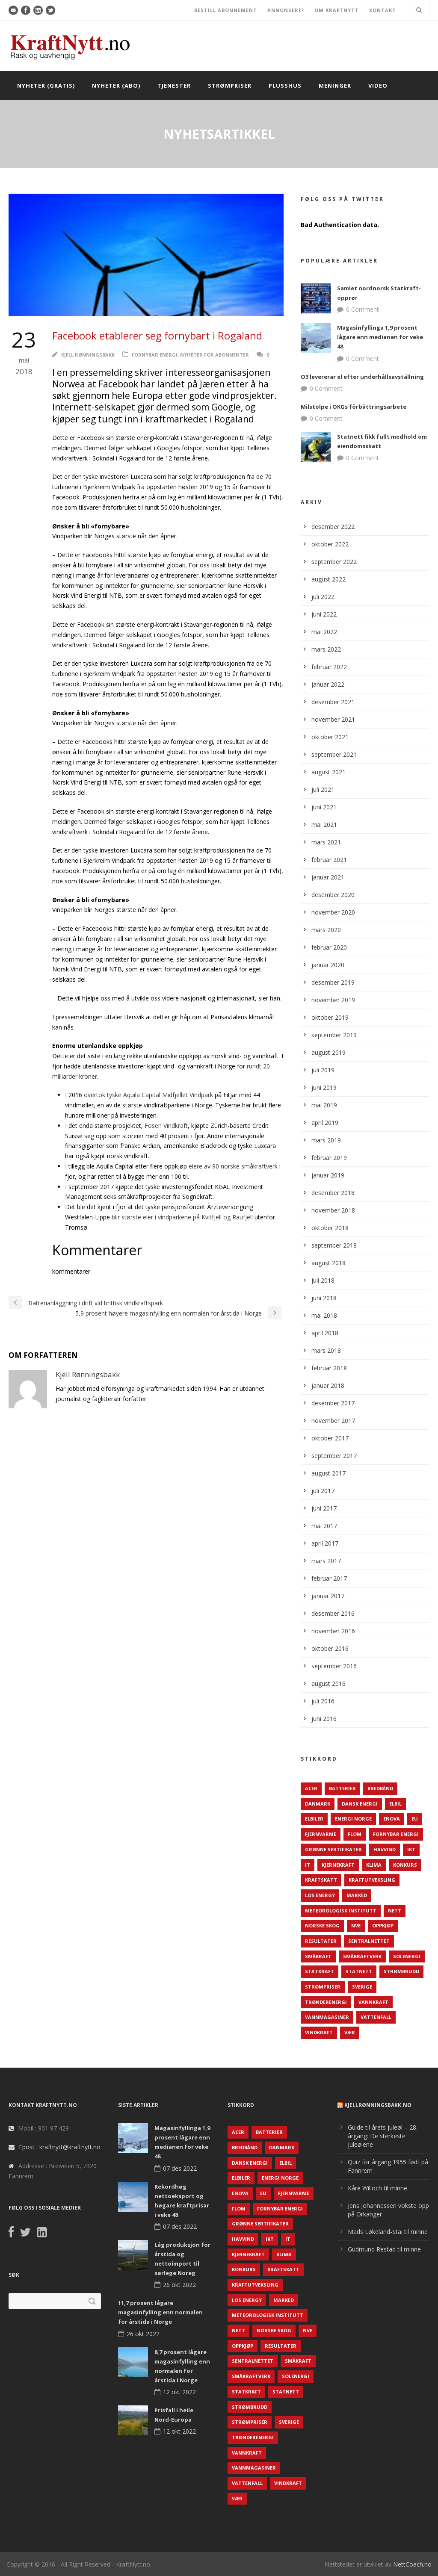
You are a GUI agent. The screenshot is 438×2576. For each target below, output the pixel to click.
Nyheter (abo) (116, 85)
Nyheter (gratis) (46, 85)
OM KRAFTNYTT (336, 10)
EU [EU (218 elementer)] (414, 1818)
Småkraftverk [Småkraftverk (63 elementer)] (362, 1956)
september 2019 (334, 1035)
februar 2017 (329, 1578)
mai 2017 (324, 1526)
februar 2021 (329, 860)
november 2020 (333, 912)
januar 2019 (327, 1175)
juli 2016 (322, 1701)
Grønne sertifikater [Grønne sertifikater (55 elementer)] (333, 1849)
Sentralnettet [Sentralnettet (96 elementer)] (369, 1941)
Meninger (335, 85)
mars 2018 (326, 1350)
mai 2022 (324, 632)
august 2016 (328, 1683)
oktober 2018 (330, 1228)
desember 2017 (333, 1403)
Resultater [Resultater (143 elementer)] (321, 1941)
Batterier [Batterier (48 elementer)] (342, 1788)
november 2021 (333, 719)
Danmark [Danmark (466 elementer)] (317, 1803)
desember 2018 (333, 1193)
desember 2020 (333, 895)
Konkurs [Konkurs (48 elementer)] (405, 1865)
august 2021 (328, 772)
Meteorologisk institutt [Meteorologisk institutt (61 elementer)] (340, 1910)
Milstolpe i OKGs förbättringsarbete (353, 406)
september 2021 (334, 754)
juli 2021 (322, 789)
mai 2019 (324, 1105)
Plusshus (285, 85)
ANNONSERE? (285, 10)
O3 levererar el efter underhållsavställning (362, 377)
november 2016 (333, 1631)
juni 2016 (324, 1718)
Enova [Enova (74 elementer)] (391, 1818)
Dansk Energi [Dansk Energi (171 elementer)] (360, 1803)
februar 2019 (329, 1158)
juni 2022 (324, 614)
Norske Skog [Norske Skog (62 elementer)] (322, 1925)
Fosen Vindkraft (166, 1125)
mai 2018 (324, 1315)
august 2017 (328, 1473)
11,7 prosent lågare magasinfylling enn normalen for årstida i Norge (160, 2312)
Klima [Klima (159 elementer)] (374, 1865)
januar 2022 (327, 684)
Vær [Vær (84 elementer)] (349, 2032)
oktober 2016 (330, 1648)
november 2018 (333, 1210)
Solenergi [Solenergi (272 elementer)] (406, 1956)
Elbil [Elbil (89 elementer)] (395, 1803)
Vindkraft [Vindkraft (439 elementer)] (319, 2032)
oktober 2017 (330, 1438)
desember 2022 (333, 526)
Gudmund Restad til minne (384, 2249)
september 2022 (334, 562)
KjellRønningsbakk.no (377, 2105)
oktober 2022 (330, 544)
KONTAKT (382, 10)
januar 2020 (327, 965)
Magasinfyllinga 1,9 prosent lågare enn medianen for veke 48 (380, 337)
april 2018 (324, 1333)
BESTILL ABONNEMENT (225, 10)
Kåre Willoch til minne (377, 2188)
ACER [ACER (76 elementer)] (311, 1788)
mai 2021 (324, 824)
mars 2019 (326, 1140)
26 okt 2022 (179, 2285)
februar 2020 (329, 947)
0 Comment (362, 309)
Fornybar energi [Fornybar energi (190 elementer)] (396, 1834)
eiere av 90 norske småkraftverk (233, 1166)
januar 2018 (327, 1385)
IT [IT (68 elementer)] (307, 1865)
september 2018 (334, 1245)
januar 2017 (327, 1596)
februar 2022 (329, 667)
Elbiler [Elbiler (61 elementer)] (314, 1818)
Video (378, 85)
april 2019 (324, 1122)
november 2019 (333, 1000)
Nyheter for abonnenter (214, 354)
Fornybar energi (155, 354)
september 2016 (334, 1666)
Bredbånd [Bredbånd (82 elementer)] (380, 1788)
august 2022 (328, 579)
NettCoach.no (412, 2564)
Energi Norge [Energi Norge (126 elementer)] (353, 1818)
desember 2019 (333, 982)
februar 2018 (329, 1368)
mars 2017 (326, 1561)
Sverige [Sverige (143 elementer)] (362, 1986)
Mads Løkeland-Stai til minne (388, 2232)
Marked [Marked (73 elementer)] (356, 1895)
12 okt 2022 (179, 2392)
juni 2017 (324, 1508)
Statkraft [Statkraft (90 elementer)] (319, 1971)
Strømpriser (230, 85)
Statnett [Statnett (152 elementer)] (359, 1971)
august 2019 (328, 1052)
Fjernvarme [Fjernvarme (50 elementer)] (320, 1834)
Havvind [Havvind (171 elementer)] (384, 1849)
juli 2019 (322, 1070)
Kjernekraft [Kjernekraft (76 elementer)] (338, 1865)
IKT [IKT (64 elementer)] (411, 1849)
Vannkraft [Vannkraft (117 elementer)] (373, 2002)
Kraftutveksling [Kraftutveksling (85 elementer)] (372, 1880)
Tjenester (174, 85)
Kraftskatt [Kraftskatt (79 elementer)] (321, 1880)
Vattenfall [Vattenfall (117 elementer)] (376, 2017)
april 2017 (324, 1543)
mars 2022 (326, 649)
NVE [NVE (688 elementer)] (356, 1925)
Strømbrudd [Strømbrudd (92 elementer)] (401, 1971)
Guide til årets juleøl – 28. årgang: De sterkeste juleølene (382, 2135)
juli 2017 (322, 1491)
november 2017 (333, 1420)
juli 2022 (322, 597)
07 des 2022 (180, 2168)
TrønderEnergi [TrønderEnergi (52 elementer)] (326, 2002)
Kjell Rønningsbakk (88, 354)
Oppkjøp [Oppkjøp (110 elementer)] (383, 1925)
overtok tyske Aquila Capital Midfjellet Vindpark (148, 1095)
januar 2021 (327, 877)
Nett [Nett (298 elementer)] (394, 1910)
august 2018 (328, 1263)
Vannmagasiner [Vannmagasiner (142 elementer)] (327, 2017)
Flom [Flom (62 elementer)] (354, 1834)
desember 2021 (333, 702)
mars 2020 (326, 930)
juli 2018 (322, 1280)
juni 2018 (324, 1298)
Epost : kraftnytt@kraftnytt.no (60, 2147)
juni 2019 (324, 1087)
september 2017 (334, 1456)
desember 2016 (333, 1613)
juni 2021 (324, 807)
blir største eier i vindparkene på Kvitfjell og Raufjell (182, 1217)
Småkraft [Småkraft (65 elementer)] (318, 1956)
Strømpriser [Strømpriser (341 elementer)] (322, 1986)
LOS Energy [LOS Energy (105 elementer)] (320, 1895)
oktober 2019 (330, 1017)
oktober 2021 (330, 737)
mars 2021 (326, 842)
